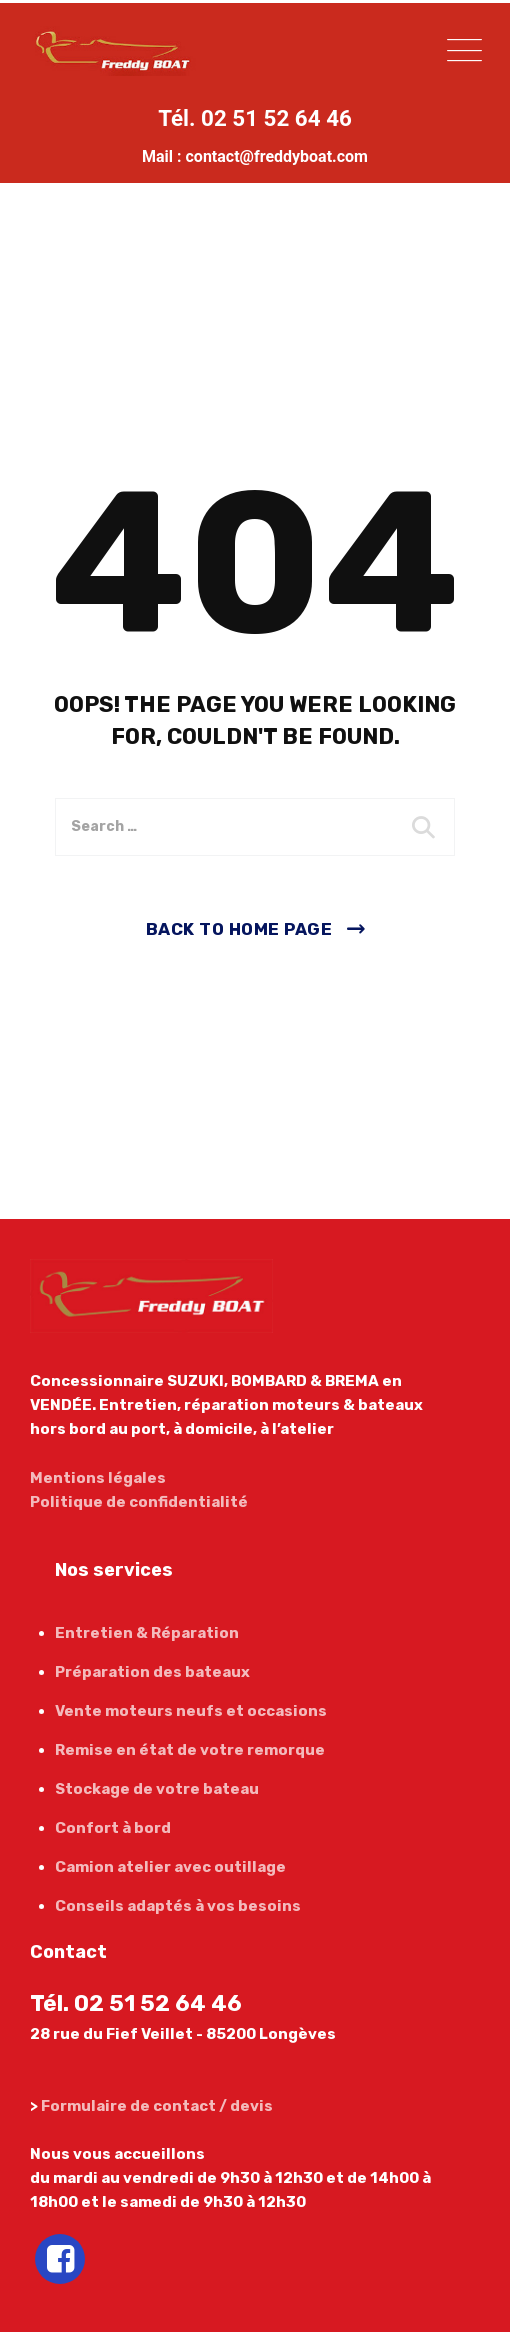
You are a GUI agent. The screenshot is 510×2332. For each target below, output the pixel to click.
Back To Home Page (239, 929)
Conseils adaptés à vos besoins (178, 1906)
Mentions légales (98, 1478)
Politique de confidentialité (139, 1502)
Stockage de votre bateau (157, 1789)
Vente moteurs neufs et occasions (191, 1711)
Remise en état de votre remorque (190, 1750)
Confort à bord (113, 1828)
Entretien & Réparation (147, 1633)
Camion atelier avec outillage (170, 1867)
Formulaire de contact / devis (157, 2106)
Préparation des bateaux (152, 1672)
